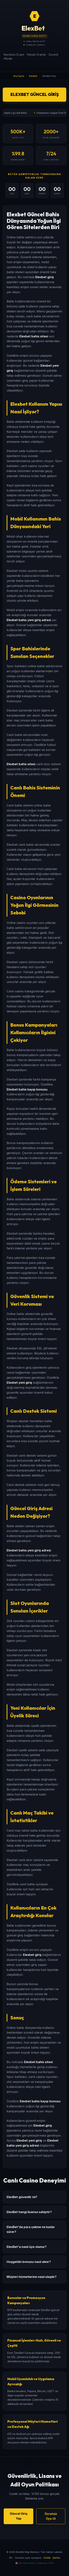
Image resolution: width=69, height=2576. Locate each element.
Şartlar (56, 2557)
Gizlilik (47, 2557)
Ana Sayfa (18, 76)
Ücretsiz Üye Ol (51, 2516)
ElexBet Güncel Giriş (34, 94)
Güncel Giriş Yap (18, 2516)
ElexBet (33, 76)
